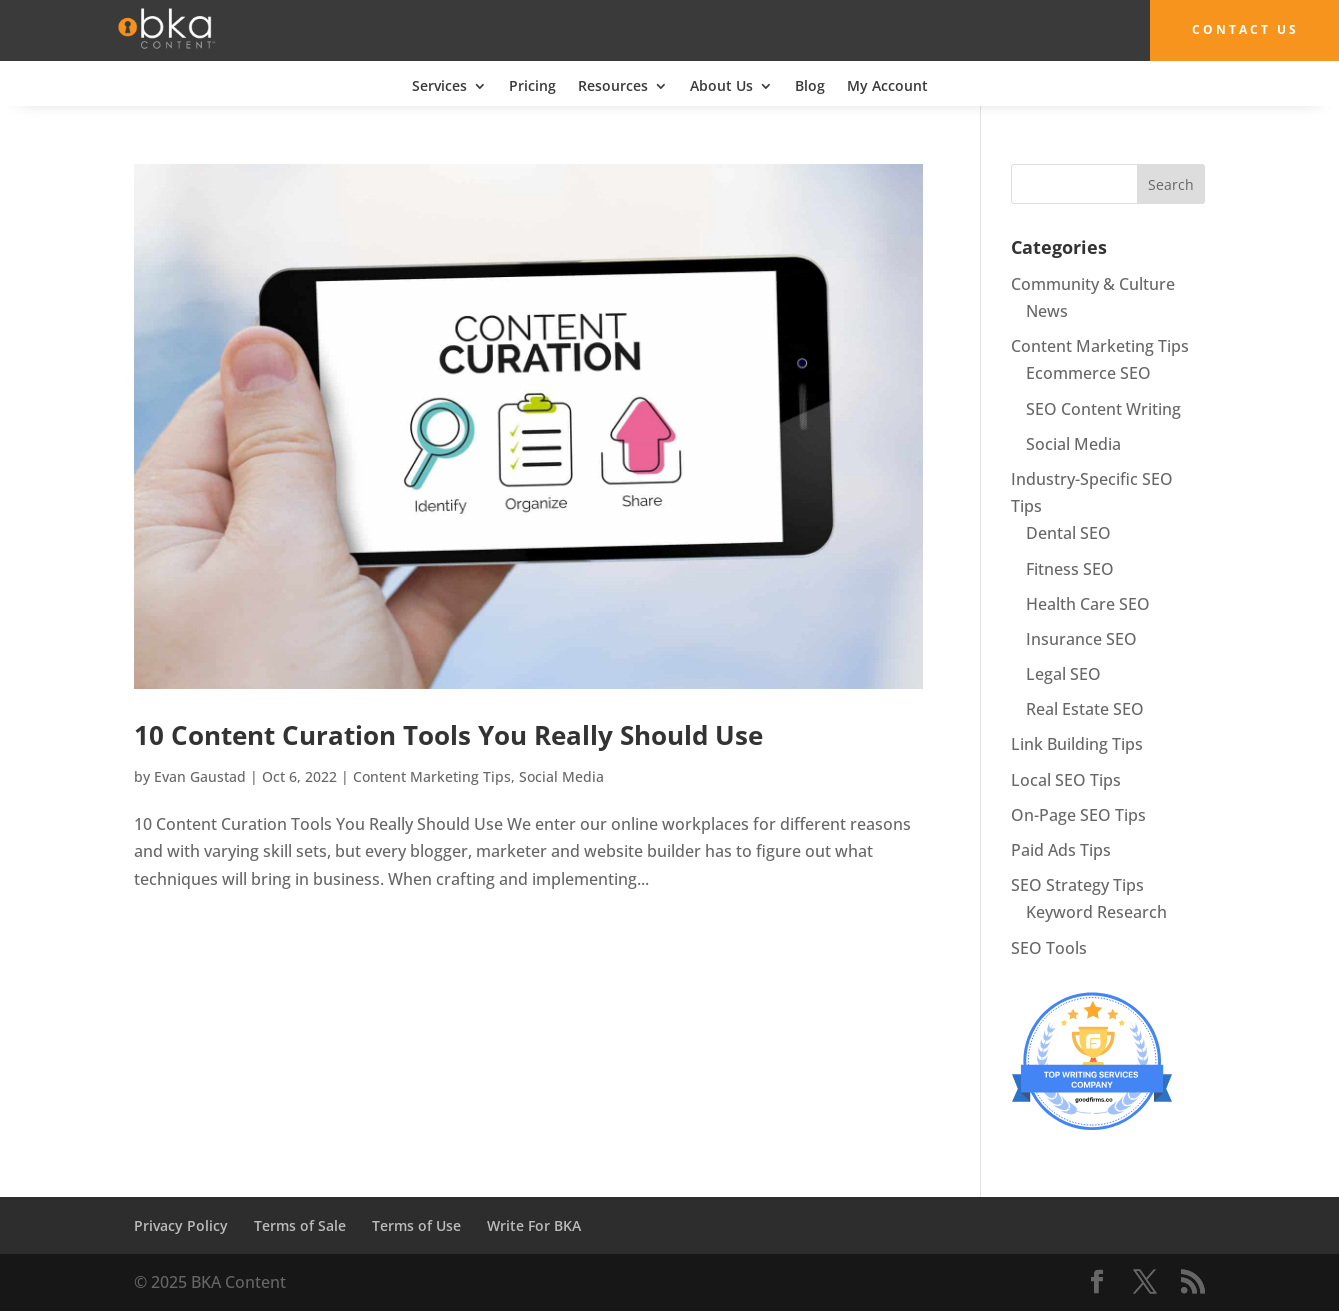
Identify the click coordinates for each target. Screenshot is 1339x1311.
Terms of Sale (300, 1224)
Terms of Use (416, 1224)
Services (439, 86)
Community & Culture (1093, 283)
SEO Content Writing (1103, 408)
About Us (721, 86)
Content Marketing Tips (432, 776)
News (1047, 311)
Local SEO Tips (1066, 779)
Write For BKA (534, 1224)
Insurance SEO (1081, 638)
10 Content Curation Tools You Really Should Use (448, 735)
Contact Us (1235, 29)
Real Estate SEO (1085, 709)
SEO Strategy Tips (1077, 885)
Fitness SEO (1070, 568)
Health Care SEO (1088, 603)
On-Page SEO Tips (1078, 814)
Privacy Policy (181, 1224)
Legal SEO (1063, 674)
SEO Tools (1049, 947)
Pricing (532, 86)
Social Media (561, 776)
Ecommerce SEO (1088, 373)
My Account (887, 86)
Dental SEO (1068, 533)
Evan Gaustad (200, 776)
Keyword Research (1096, 912)
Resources (613, 86)
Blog (810, 86)
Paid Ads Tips (1061, 850)
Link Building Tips (1077, 744)
